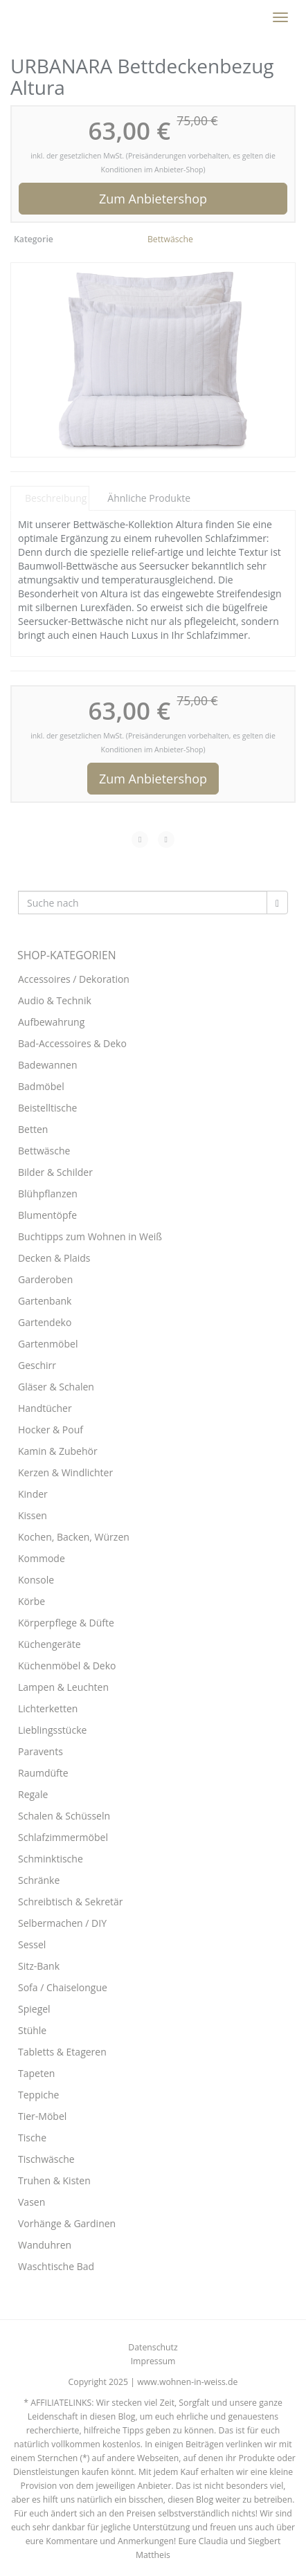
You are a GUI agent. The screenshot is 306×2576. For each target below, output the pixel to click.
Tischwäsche (46, 2159)
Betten (33, 1129)
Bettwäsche (170, 239)
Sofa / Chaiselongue (62, 1987)
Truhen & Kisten (54, 2180)
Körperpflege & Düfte (66, 1622)
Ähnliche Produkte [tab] (148, 498)
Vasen (31, 2201)
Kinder (33, 1493)
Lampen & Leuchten (63, 1687)
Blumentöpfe (47, 1215)
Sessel (32, 1944)
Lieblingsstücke (52, 1729)
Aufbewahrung (51, 1021)
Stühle (32, 2030)
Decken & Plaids (54, 1257)
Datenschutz (152, 2347)
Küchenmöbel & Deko (67, 1665)
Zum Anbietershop (153, 198)
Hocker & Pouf (50, 1429)
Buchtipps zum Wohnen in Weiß (90, 1236)
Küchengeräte (49, 1644)
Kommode (41, 1558)
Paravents (40, 1751)
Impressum (153, 2361)
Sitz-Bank (39, 1965)
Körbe (31, 1601)
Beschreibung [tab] (56, 498)
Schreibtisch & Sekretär (70, 1901)
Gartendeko (44, 1322)
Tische (32, 2137)
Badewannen (48, 1064)
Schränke (39, 1880)
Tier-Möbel (42, 2116)
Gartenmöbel (48, 1343)
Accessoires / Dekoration (73, 979)
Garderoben (45, 1279)
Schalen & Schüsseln (64, 1815)
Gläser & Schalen (56, 1386)
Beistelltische (47, 1107)
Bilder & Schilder (55, 1172)
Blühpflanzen (48, 1193)
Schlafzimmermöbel (63, 1837)
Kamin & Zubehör (58, 1451)
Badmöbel (41, 1086)
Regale (33, 1794)
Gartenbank (44, 1300)
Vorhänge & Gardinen (67, 2223)
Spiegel (34, 2008)
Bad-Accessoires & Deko (72, 1043)
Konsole (36, 1579)
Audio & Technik (54, 1000)
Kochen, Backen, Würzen (73, 1536)
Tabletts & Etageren (62, 2051)
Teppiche (38, 2094)
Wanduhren (44, 2244)
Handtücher (45, 1408)
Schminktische (50, 1858)
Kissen (32, 1515)
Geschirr (37, 1365)
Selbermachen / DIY (62, 1923)
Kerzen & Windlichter (65, 1472)
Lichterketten (48, 1708)
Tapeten (36, 2073)
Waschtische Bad (56, 2266)
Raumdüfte (43, 1772)
